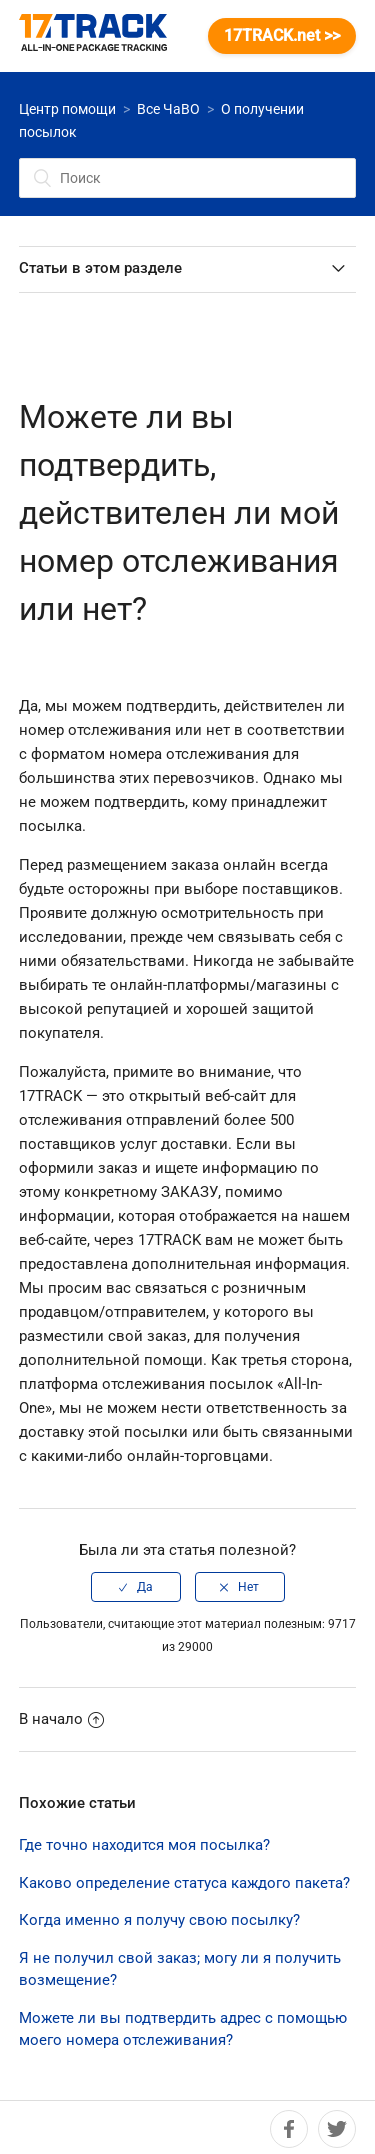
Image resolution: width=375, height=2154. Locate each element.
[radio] (136, 1587)
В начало (61, 1719)
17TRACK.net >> (282, 35)
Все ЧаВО (168, 109)
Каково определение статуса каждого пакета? (184, 1883)
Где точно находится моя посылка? (144, 1845)
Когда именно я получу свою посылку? (159, 1920)
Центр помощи (67, 109)
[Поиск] (188, 178)
